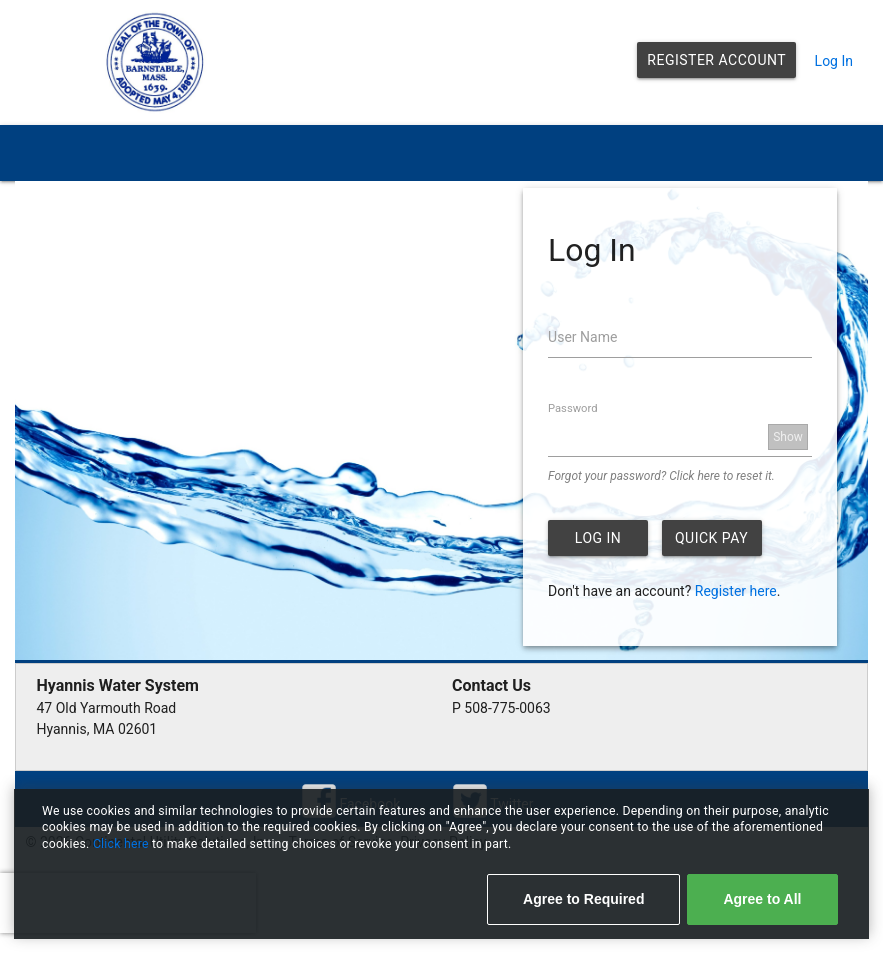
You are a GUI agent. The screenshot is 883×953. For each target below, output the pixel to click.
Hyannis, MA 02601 (97, 729)
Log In (834, 61)
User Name (582, 337)
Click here (122, 844)
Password (572, 408)
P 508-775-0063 (501, 708)
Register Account (716, 60)
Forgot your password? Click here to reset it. (661, 476)
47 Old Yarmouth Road (107, 708)
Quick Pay (711, 538)
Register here (736, 591)
